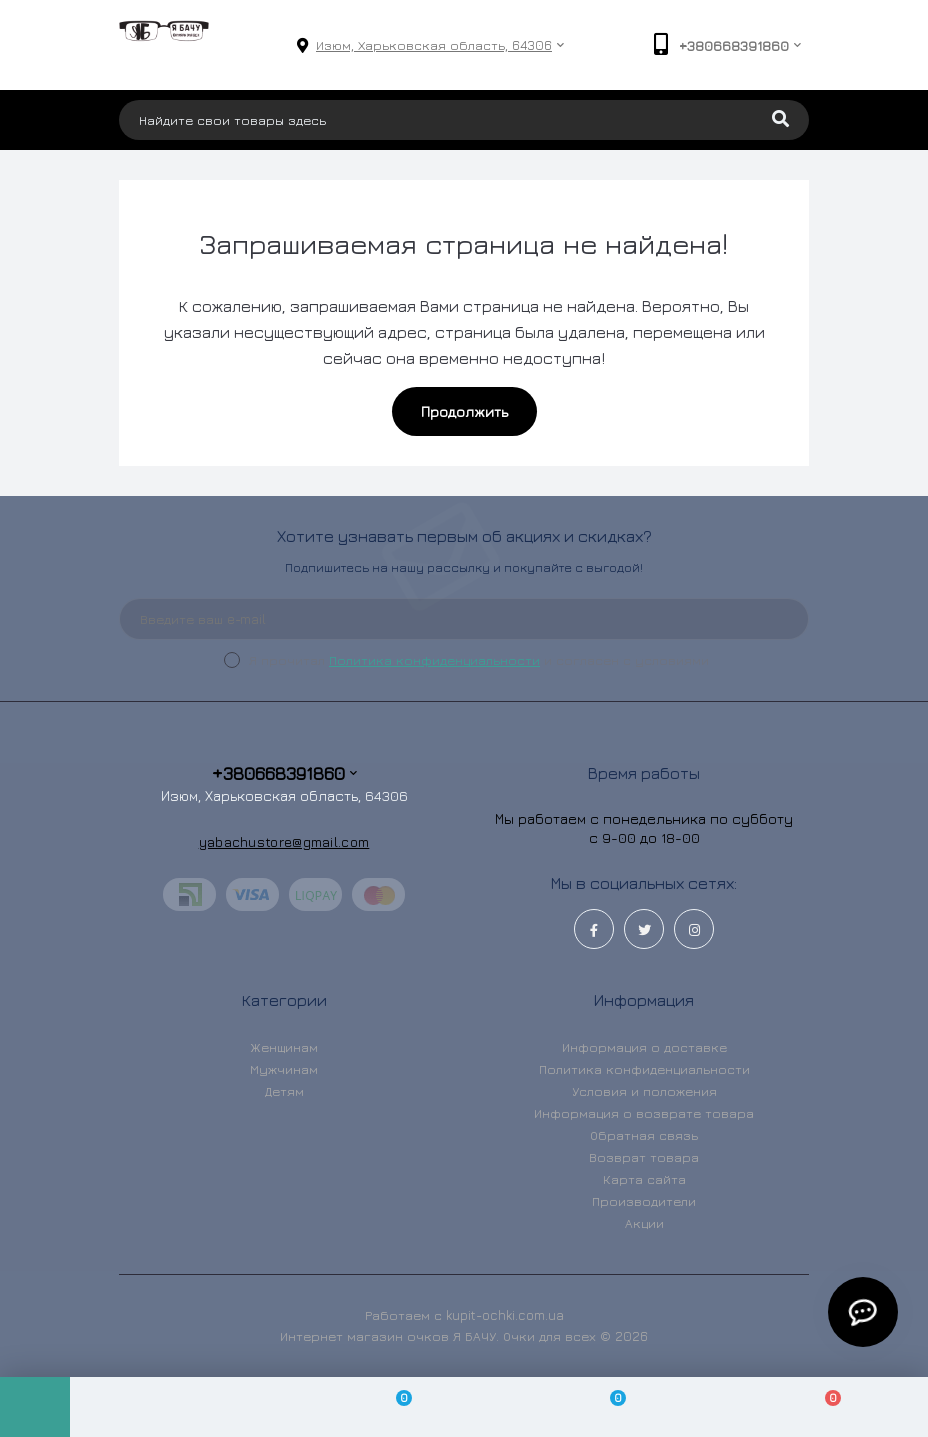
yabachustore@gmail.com (284, 841)
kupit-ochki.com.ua (505, 1315)
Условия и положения (644, 1091)
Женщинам (284, 1047)
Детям (284, 1091)
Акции (644, 1223)
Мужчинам (284, 1069)
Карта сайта (644, 1179)
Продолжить (464, 411)
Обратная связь (644, 1135)
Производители (644, 1201)
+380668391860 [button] (284, 773)
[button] (434, 45)
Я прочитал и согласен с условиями (479, 660)
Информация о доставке (644, 1047)
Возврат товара (644, 1157)
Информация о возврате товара (644, 1113)
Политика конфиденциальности (434, 660)
